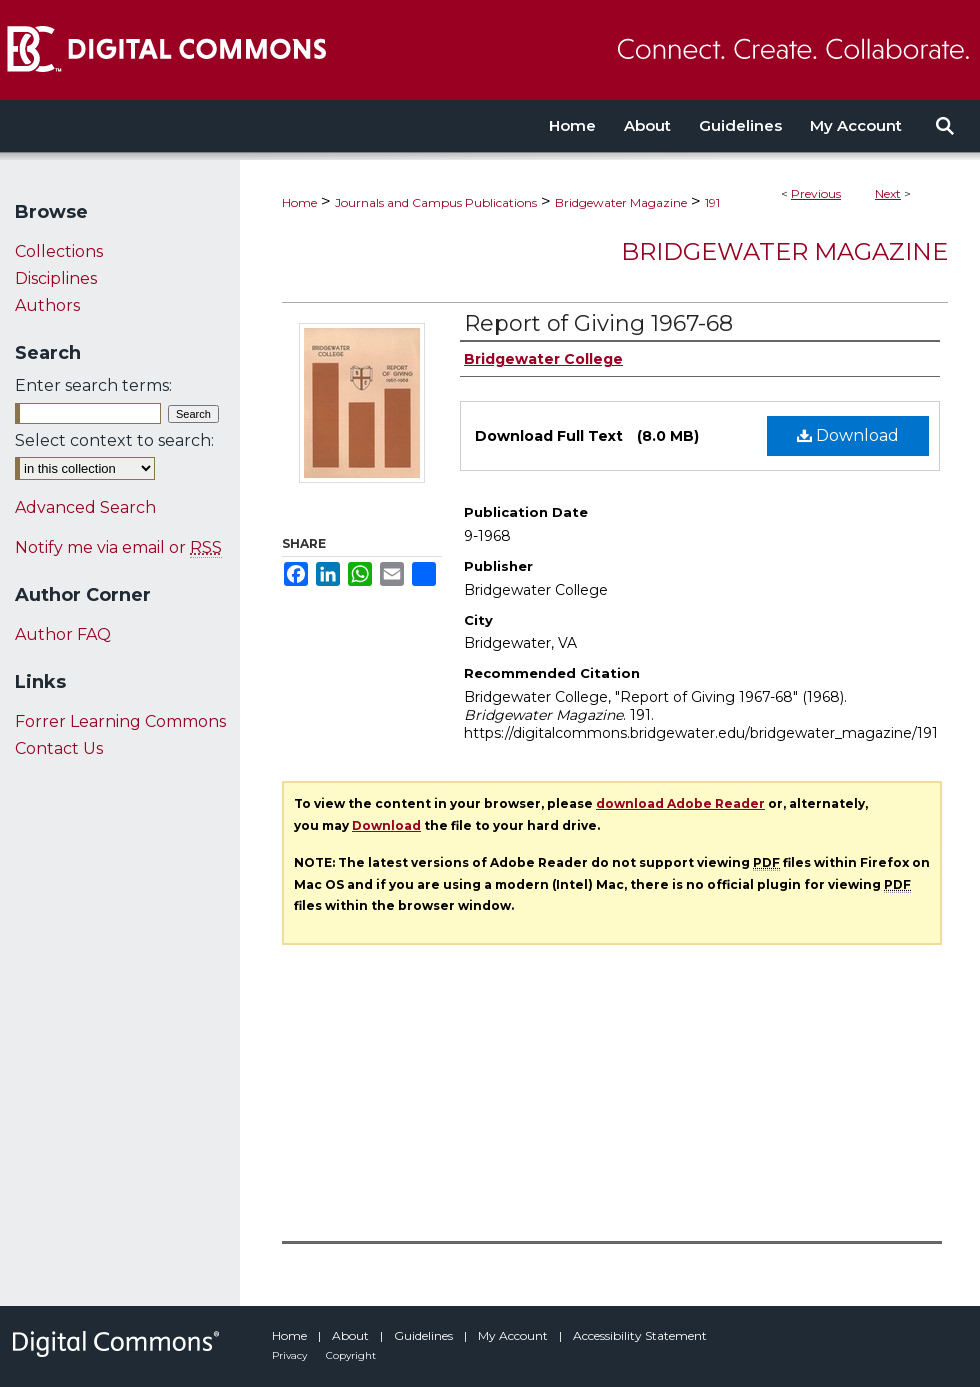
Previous (816, 193)
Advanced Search (85, 507)
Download (848, 435)
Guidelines (425, 1335)
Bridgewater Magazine (621, 202)
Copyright (351, 1355)
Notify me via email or (118, 547)
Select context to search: (114, 440)
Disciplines (56, 278)
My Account (514, 1335)
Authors (47, 305)
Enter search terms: (93, 385)
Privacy (291, 1355)
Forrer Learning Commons (120, 721)
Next (888, 193)
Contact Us (59, 748)
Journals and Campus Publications (436, 202)
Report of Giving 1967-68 (598, 323)
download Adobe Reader (680, 803)
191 (712, 202)
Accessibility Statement (640, 1335)
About (352, 1335)
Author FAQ (63, 634)
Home (299, 202)
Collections (59, 251)
